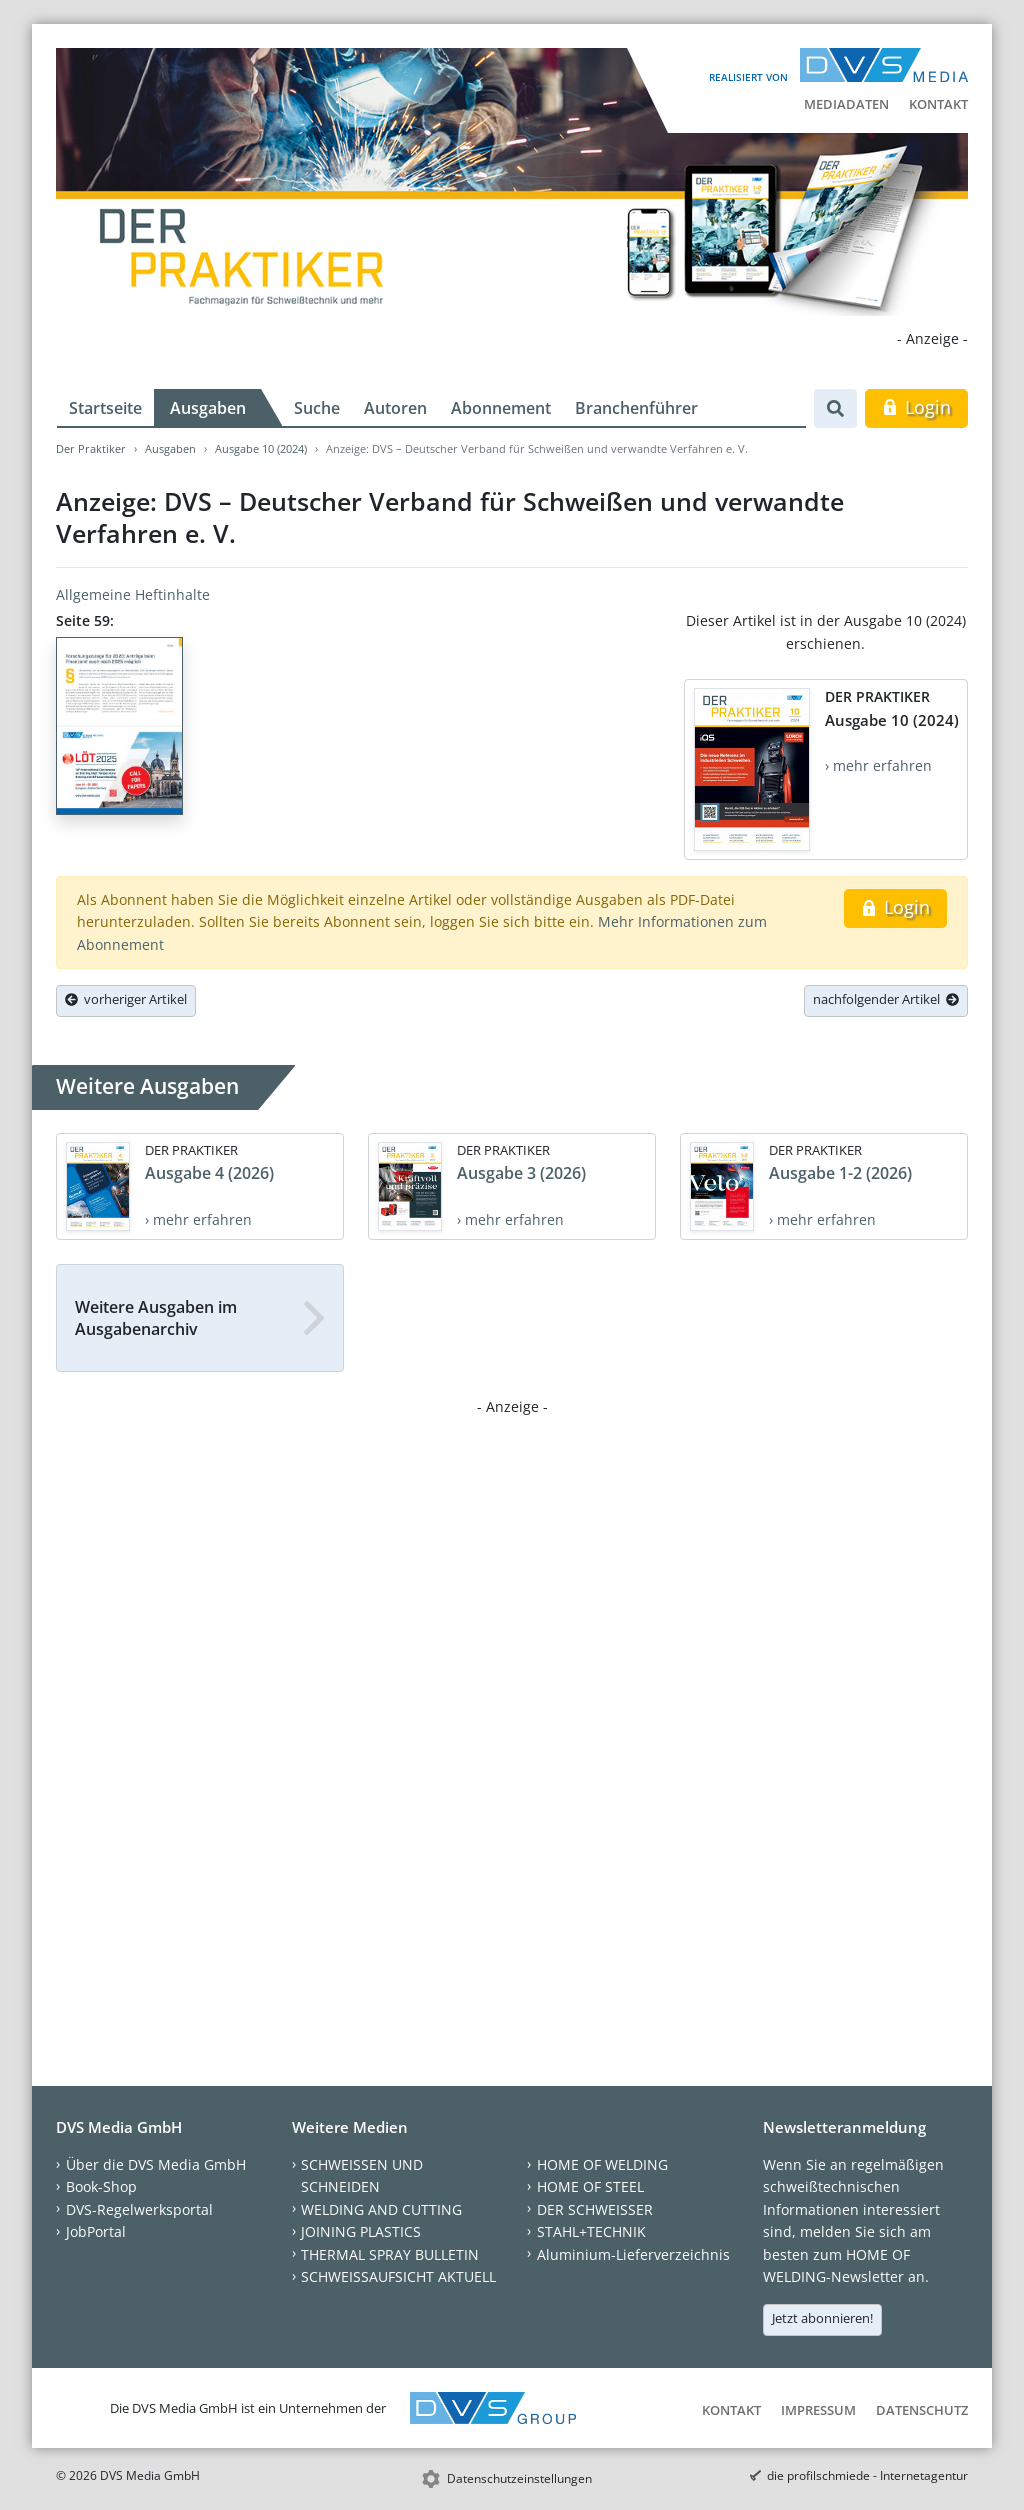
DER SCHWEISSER (595, 2209)
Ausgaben (208, 408)
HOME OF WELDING (602, 2164)
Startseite (105, 408)
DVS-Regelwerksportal (139, 2209)
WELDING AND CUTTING (381, 2209)
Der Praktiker (91, 448)
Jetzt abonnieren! (822, 2318)
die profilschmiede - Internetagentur (867, 2475)
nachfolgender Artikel (886, 999)
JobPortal (96, 2231)
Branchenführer (636, 408)
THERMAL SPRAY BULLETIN (390, 2254)
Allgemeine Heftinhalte (133, 594)
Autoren (395, 408)
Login (916, 407)
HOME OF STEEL (590, 2186)
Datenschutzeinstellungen (519, 2478)
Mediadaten (846, 104)
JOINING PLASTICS (361, 2231)
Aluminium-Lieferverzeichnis (633, 2254)
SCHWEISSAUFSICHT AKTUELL (398, 2276)
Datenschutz (922, 2410)
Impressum (818, 2410)
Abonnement (501, 408)
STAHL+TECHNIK (591, 2231)
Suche (317, 408)
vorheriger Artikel (126, 999)
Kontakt (938, 104)
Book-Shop (101, 2186)
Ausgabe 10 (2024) (261, 448)
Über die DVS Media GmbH (156, 2164)
